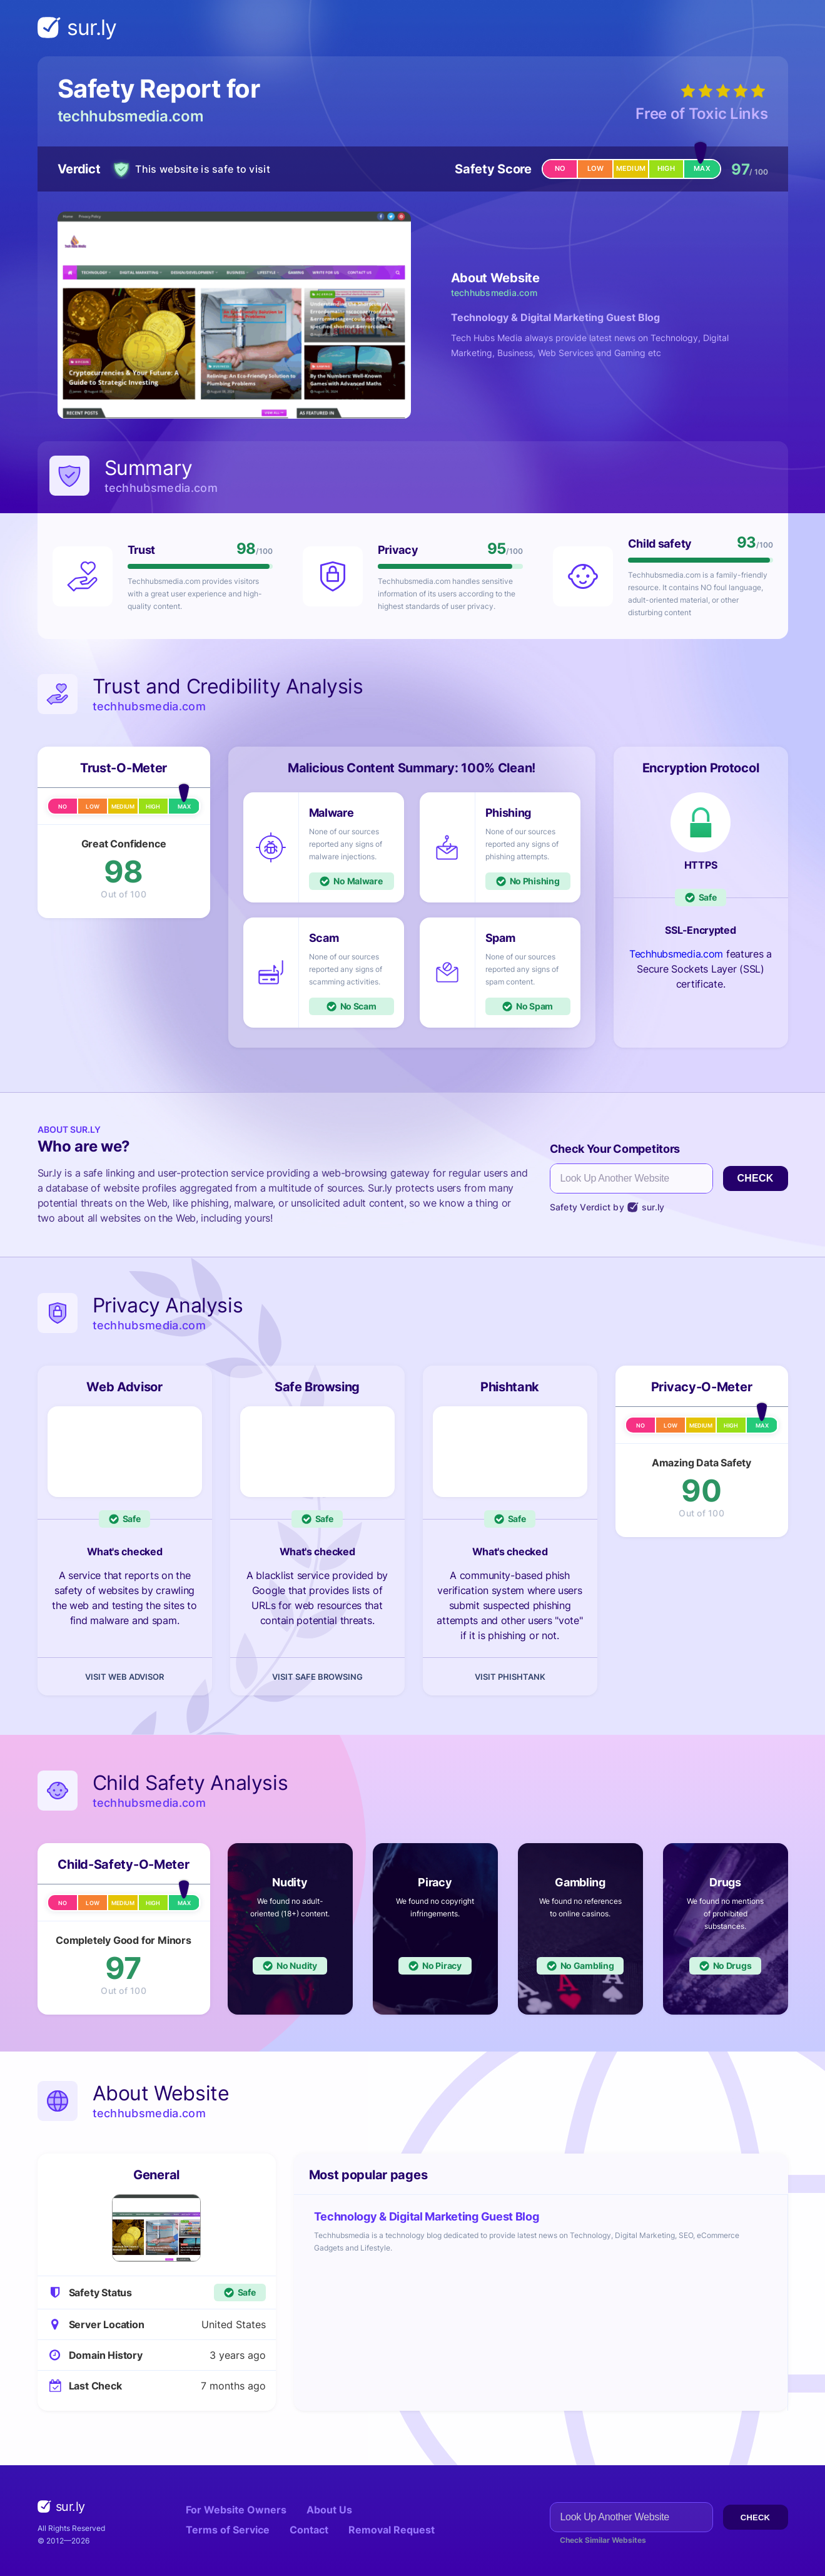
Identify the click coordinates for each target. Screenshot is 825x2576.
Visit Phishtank (510, 1677)
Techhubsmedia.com (676, 954)
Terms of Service (228, 2529)
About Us (329, 2509)
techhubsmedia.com (131, 116)
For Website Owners (236, 2509)
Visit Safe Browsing (317, 1677)
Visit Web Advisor (124, 1677)
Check (755, 1178)
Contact (309, 2529)
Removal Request (391, 2529)
